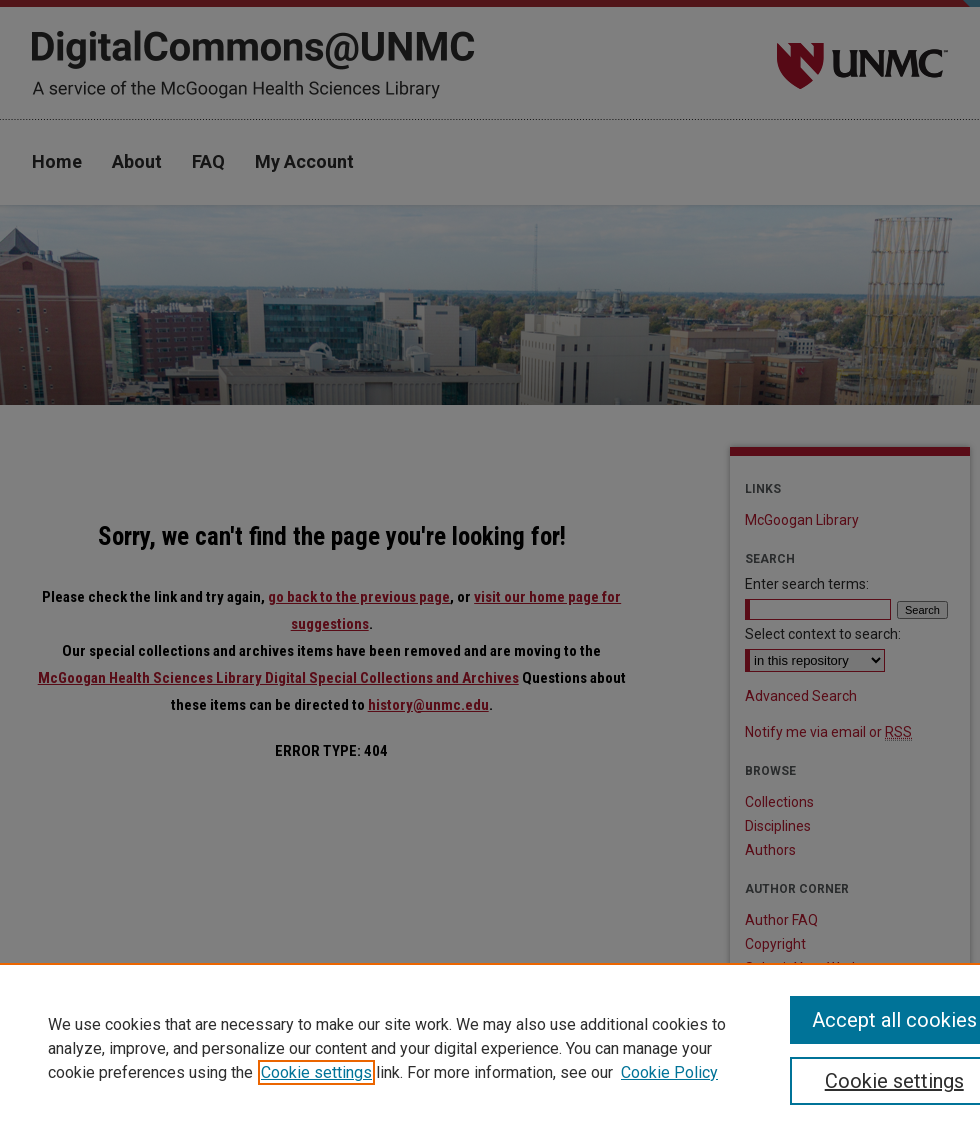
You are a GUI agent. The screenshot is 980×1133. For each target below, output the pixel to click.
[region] (490, 1048)
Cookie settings (316, 1072)
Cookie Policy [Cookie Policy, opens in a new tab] (669, 1072)
